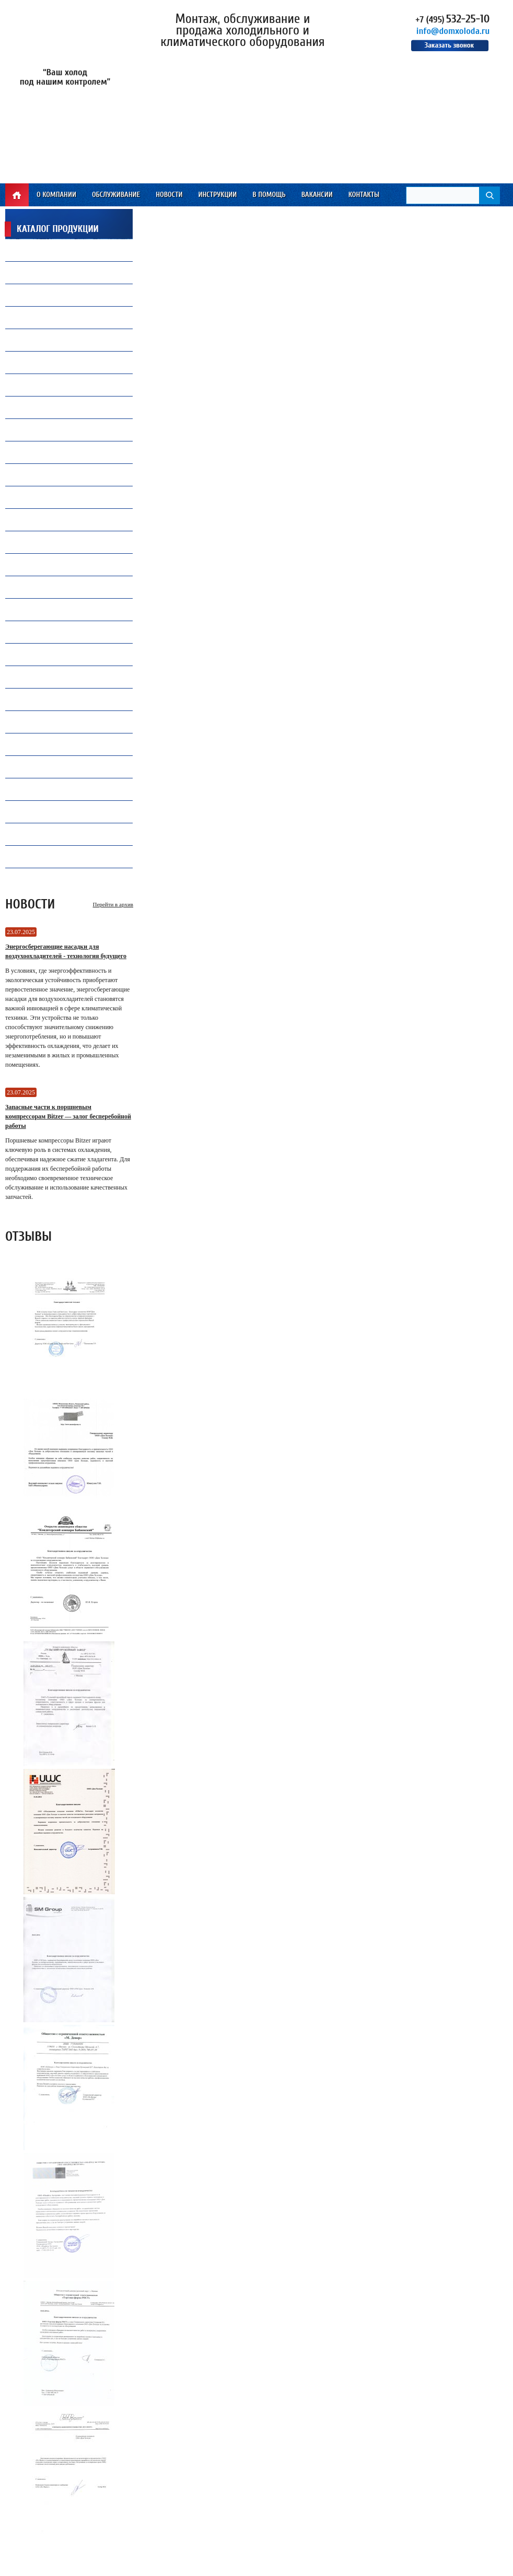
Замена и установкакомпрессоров (50, 430)
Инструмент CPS (42, 609)
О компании (56, 194)
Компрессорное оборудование (66, 362)
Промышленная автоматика (63, 769)
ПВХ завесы (35, 474)
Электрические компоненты (62, 589)
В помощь (268, 194)
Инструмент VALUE (46, 834)
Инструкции (217, 194)
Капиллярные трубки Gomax (63, 339)
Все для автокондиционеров (63, 497)
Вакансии (317, 194)
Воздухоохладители (49, 519)
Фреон (27, 250)
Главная (17, 194)
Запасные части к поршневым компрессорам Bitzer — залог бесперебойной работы (68, 1116)
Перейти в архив (113, 904)
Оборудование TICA (47, 789)
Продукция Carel (44, 384)
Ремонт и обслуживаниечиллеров (57, 452)
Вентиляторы (38, 294)
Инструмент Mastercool (56, 631)
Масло (27, 272)
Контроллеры (39, 721)
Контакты (364, 194)
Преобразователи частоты (59, 542)
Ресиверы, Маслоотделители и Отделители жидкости (66, 744)
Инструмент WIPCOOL (50, 811)
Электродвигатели (46, 856)
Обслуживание (116, 194)
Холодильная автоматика (59, 409)
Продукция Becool (46, 654)
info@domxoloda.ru (453, 31)
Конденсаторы (40, 676)
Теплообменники (45, 564)
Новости (169, 194)
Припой (29, 317)
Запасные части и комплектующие (74, 699)
